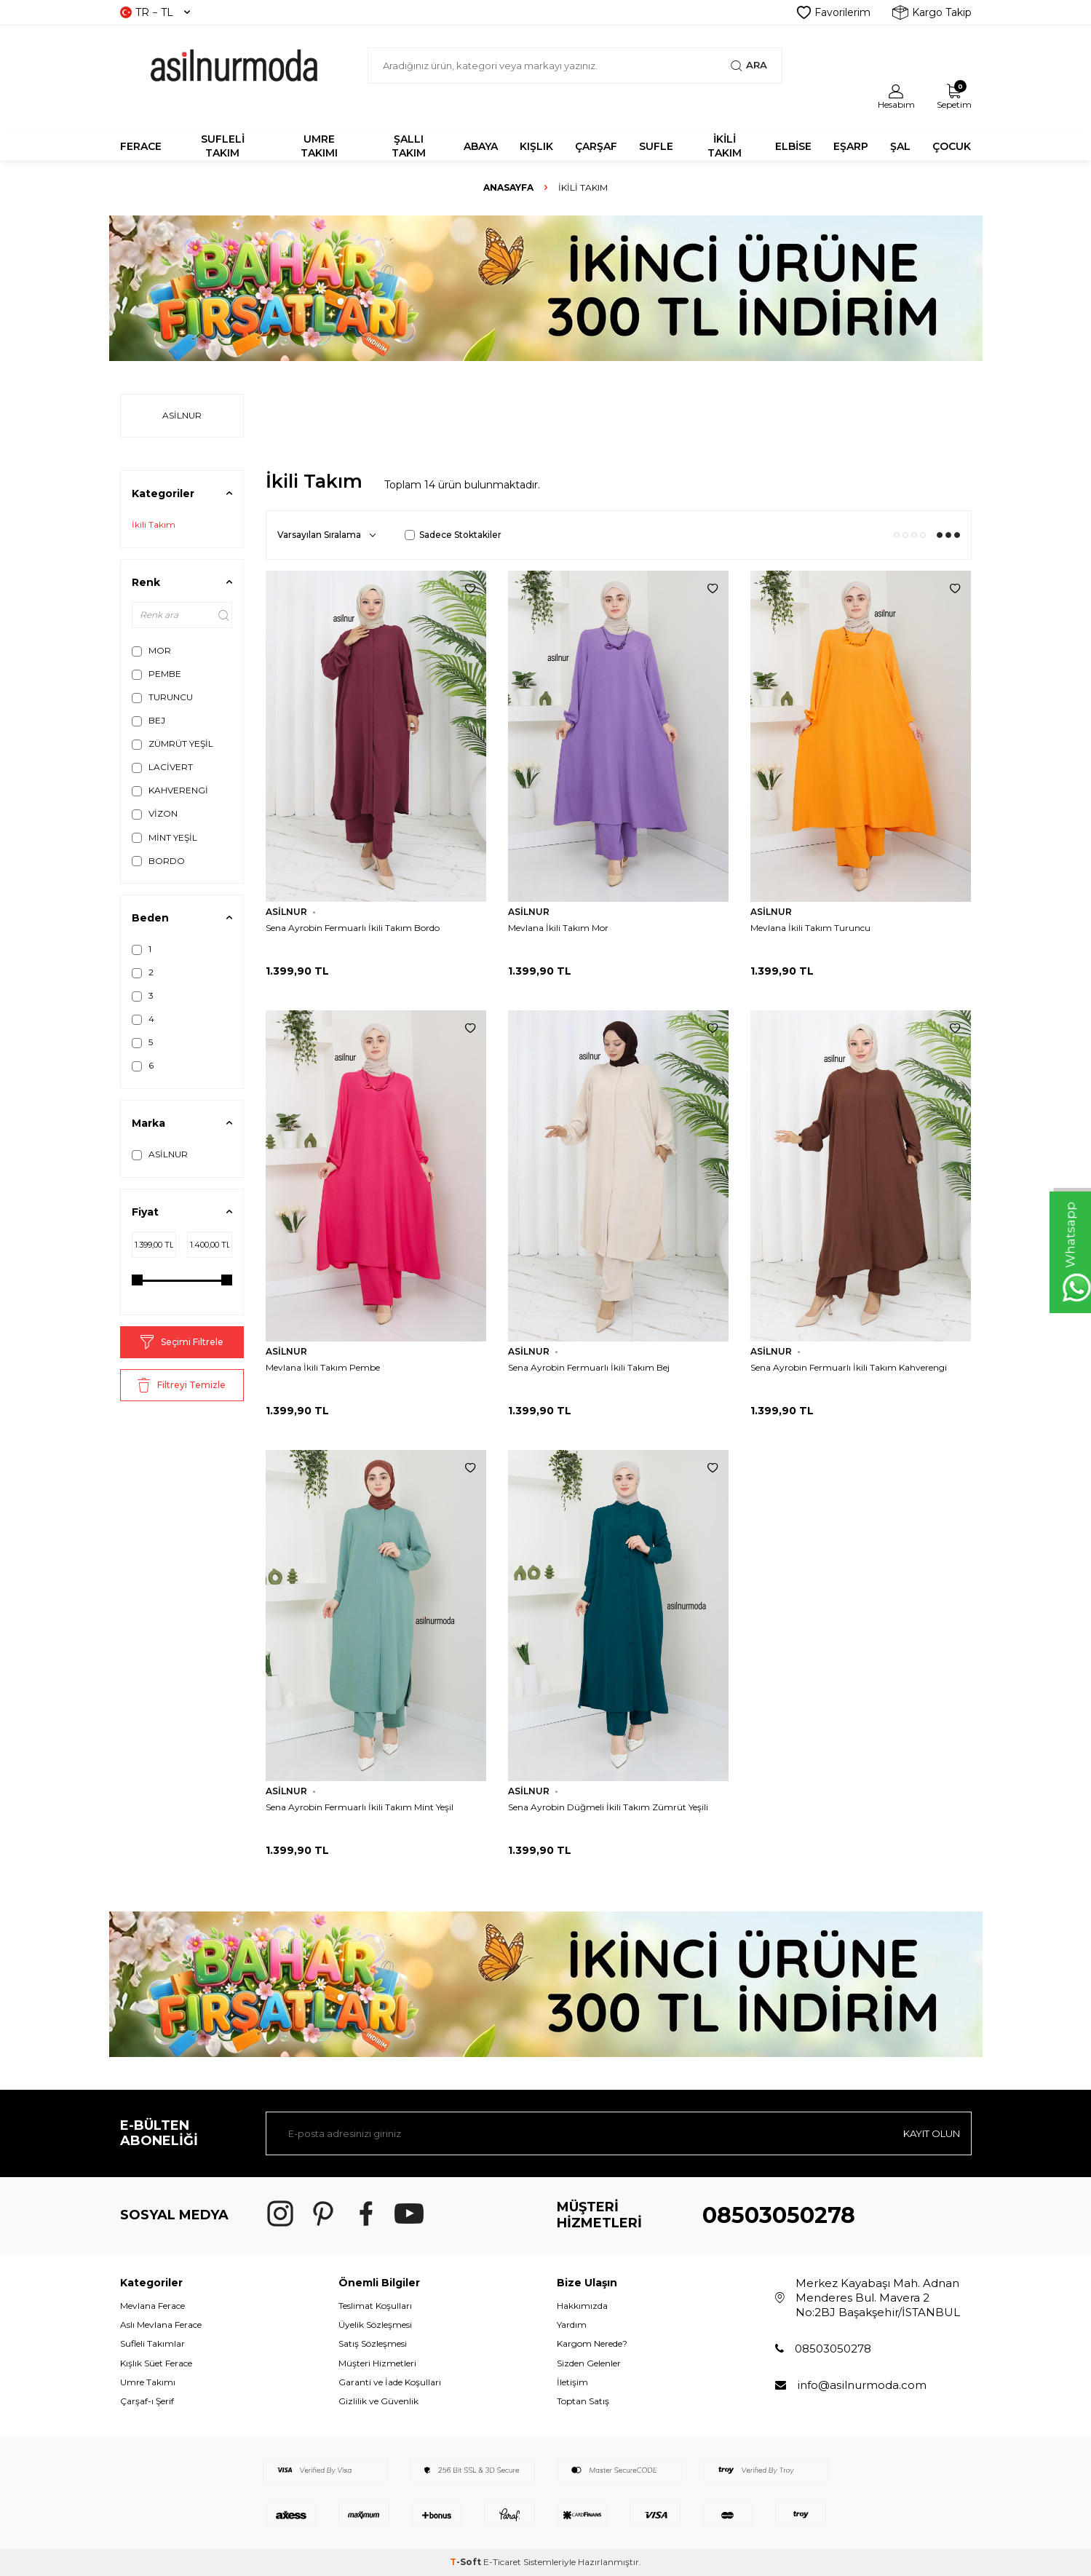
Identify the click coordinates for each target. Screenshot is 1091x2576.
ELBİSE (793, 146)
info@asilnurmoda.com (862, 2385)
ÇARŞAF (596, 146)
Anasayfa (508, 187)
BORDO (158, 861)
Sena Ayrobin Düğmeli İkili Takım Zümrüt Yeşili (608, 1807)
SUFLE (656, 146)
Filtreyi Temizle (182, 1385)
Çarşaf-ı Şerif (147, 2400)
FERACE (141, 146)
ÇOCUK (951, 146)
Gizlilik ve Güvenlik (378, 2400)
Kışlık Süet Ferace (156, 2363)
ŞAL (900, 146)
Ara (748, 65)
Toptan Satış (583, 2400)
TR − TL (155, 12)
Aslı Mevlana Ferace (161, 2324)
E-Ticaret (502, 2561)
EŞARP (850, 146)
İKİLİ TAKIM (724, 145)
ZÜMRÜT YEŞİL (172, 744)
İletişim (572, 2382)
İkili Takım (153, 524)
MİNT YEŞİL (164, 838)
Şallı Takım (409, 145)
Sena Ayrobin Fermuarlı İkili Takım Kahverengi (848, 1367)
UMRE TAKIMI (319, 145)
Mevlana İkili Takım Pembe (323, 1367)
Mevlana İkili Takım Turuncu (810, 927)
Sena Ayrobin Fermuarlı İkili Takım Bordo (353, 927)
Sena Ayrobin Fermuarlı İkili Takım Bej (589, 1367)
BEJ (148, 720)
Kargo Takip (932, 12)
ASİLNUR (160, 1154)
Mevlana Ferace (152, 2305)
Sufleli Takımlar (152, 2343)
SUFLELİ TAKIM (223, 145)
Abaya (481, 146)
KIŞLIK (536, 146)
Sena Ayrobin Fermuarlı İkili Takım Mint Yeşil (359, 1807)
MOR (151, 651)
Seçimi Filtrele (181, 1342)
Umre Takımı (147, 2382)
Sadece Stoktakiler (453, 534)
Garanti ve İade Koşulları (389, 2382)
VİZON (155, 814)
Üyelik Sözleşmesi (375, 2324)
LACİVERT (162, 767)
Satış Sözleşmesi (372, 2343)
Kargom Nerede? (592, 2343)
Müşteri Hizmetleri (377, 2363)
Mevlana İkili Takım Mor (558, 927)
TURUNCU (162, 697)
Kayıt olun (927, 2133)
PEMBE (156, 674)
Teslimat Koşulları (375, 2305)
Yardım (572, 2324)
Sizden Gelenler (589, 2363)
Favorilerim (833, 12)
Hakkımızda (582, 2305)
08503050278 (778, 2215)
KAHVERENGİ (170, 790)
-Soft (466, 2561)
